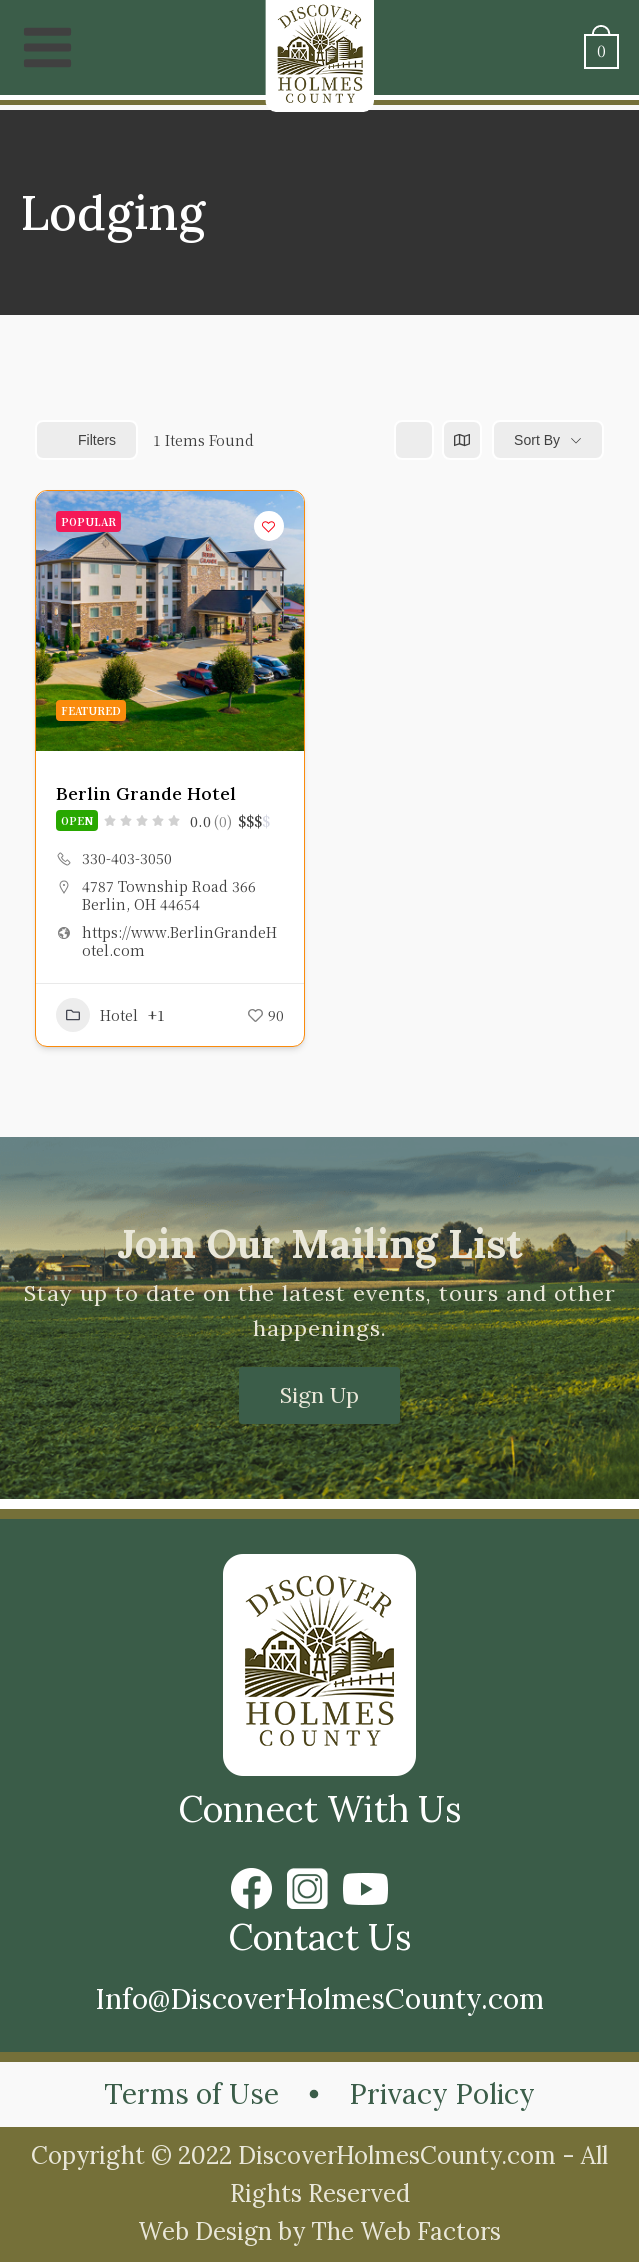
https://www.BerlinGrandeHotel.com (179, 941)
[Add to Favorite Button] (269, 526)
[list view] (414, 440)
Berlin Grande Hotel (146, 793)
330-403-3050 (127, 858)
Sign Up (319, 1395)
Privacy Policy (442, 2094)
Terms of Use (191, 2094)
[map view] (462, 440)
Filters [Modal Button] (86, 440)
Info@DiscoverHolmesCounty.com (319, 1999)
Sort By (537, 440)
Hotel (97, 1015)
